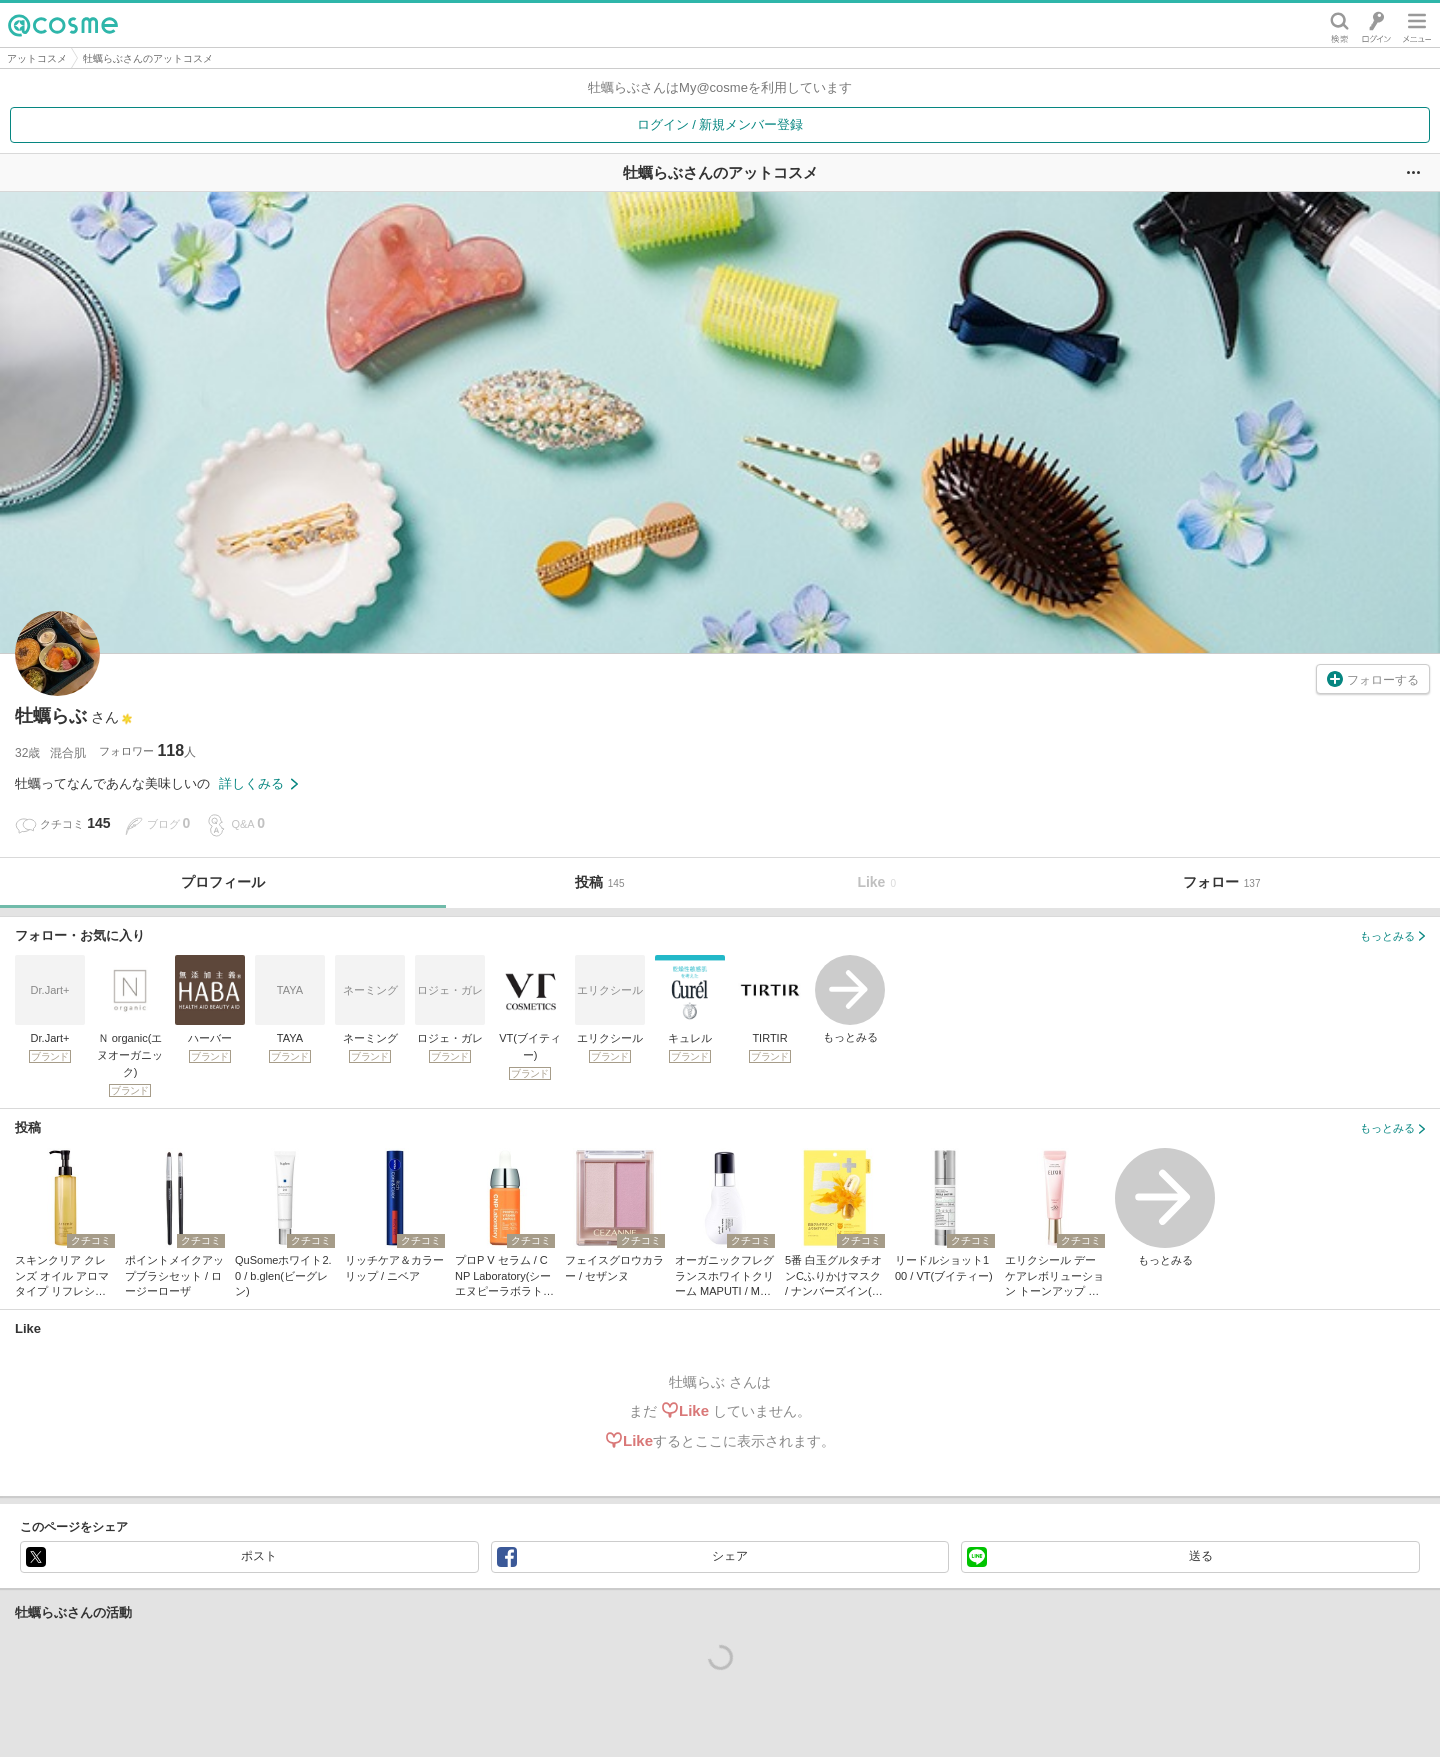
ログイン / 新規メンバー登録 (720, 124)
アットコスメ (37, 58)
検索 (1339, 25)
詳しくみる (258, 783)
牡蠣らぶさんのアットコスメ (148, 58)
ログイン (1376, 25)
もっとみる (850, 999)
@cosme (63, 25)
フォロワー (147, 750)
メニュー (1417, 25)
